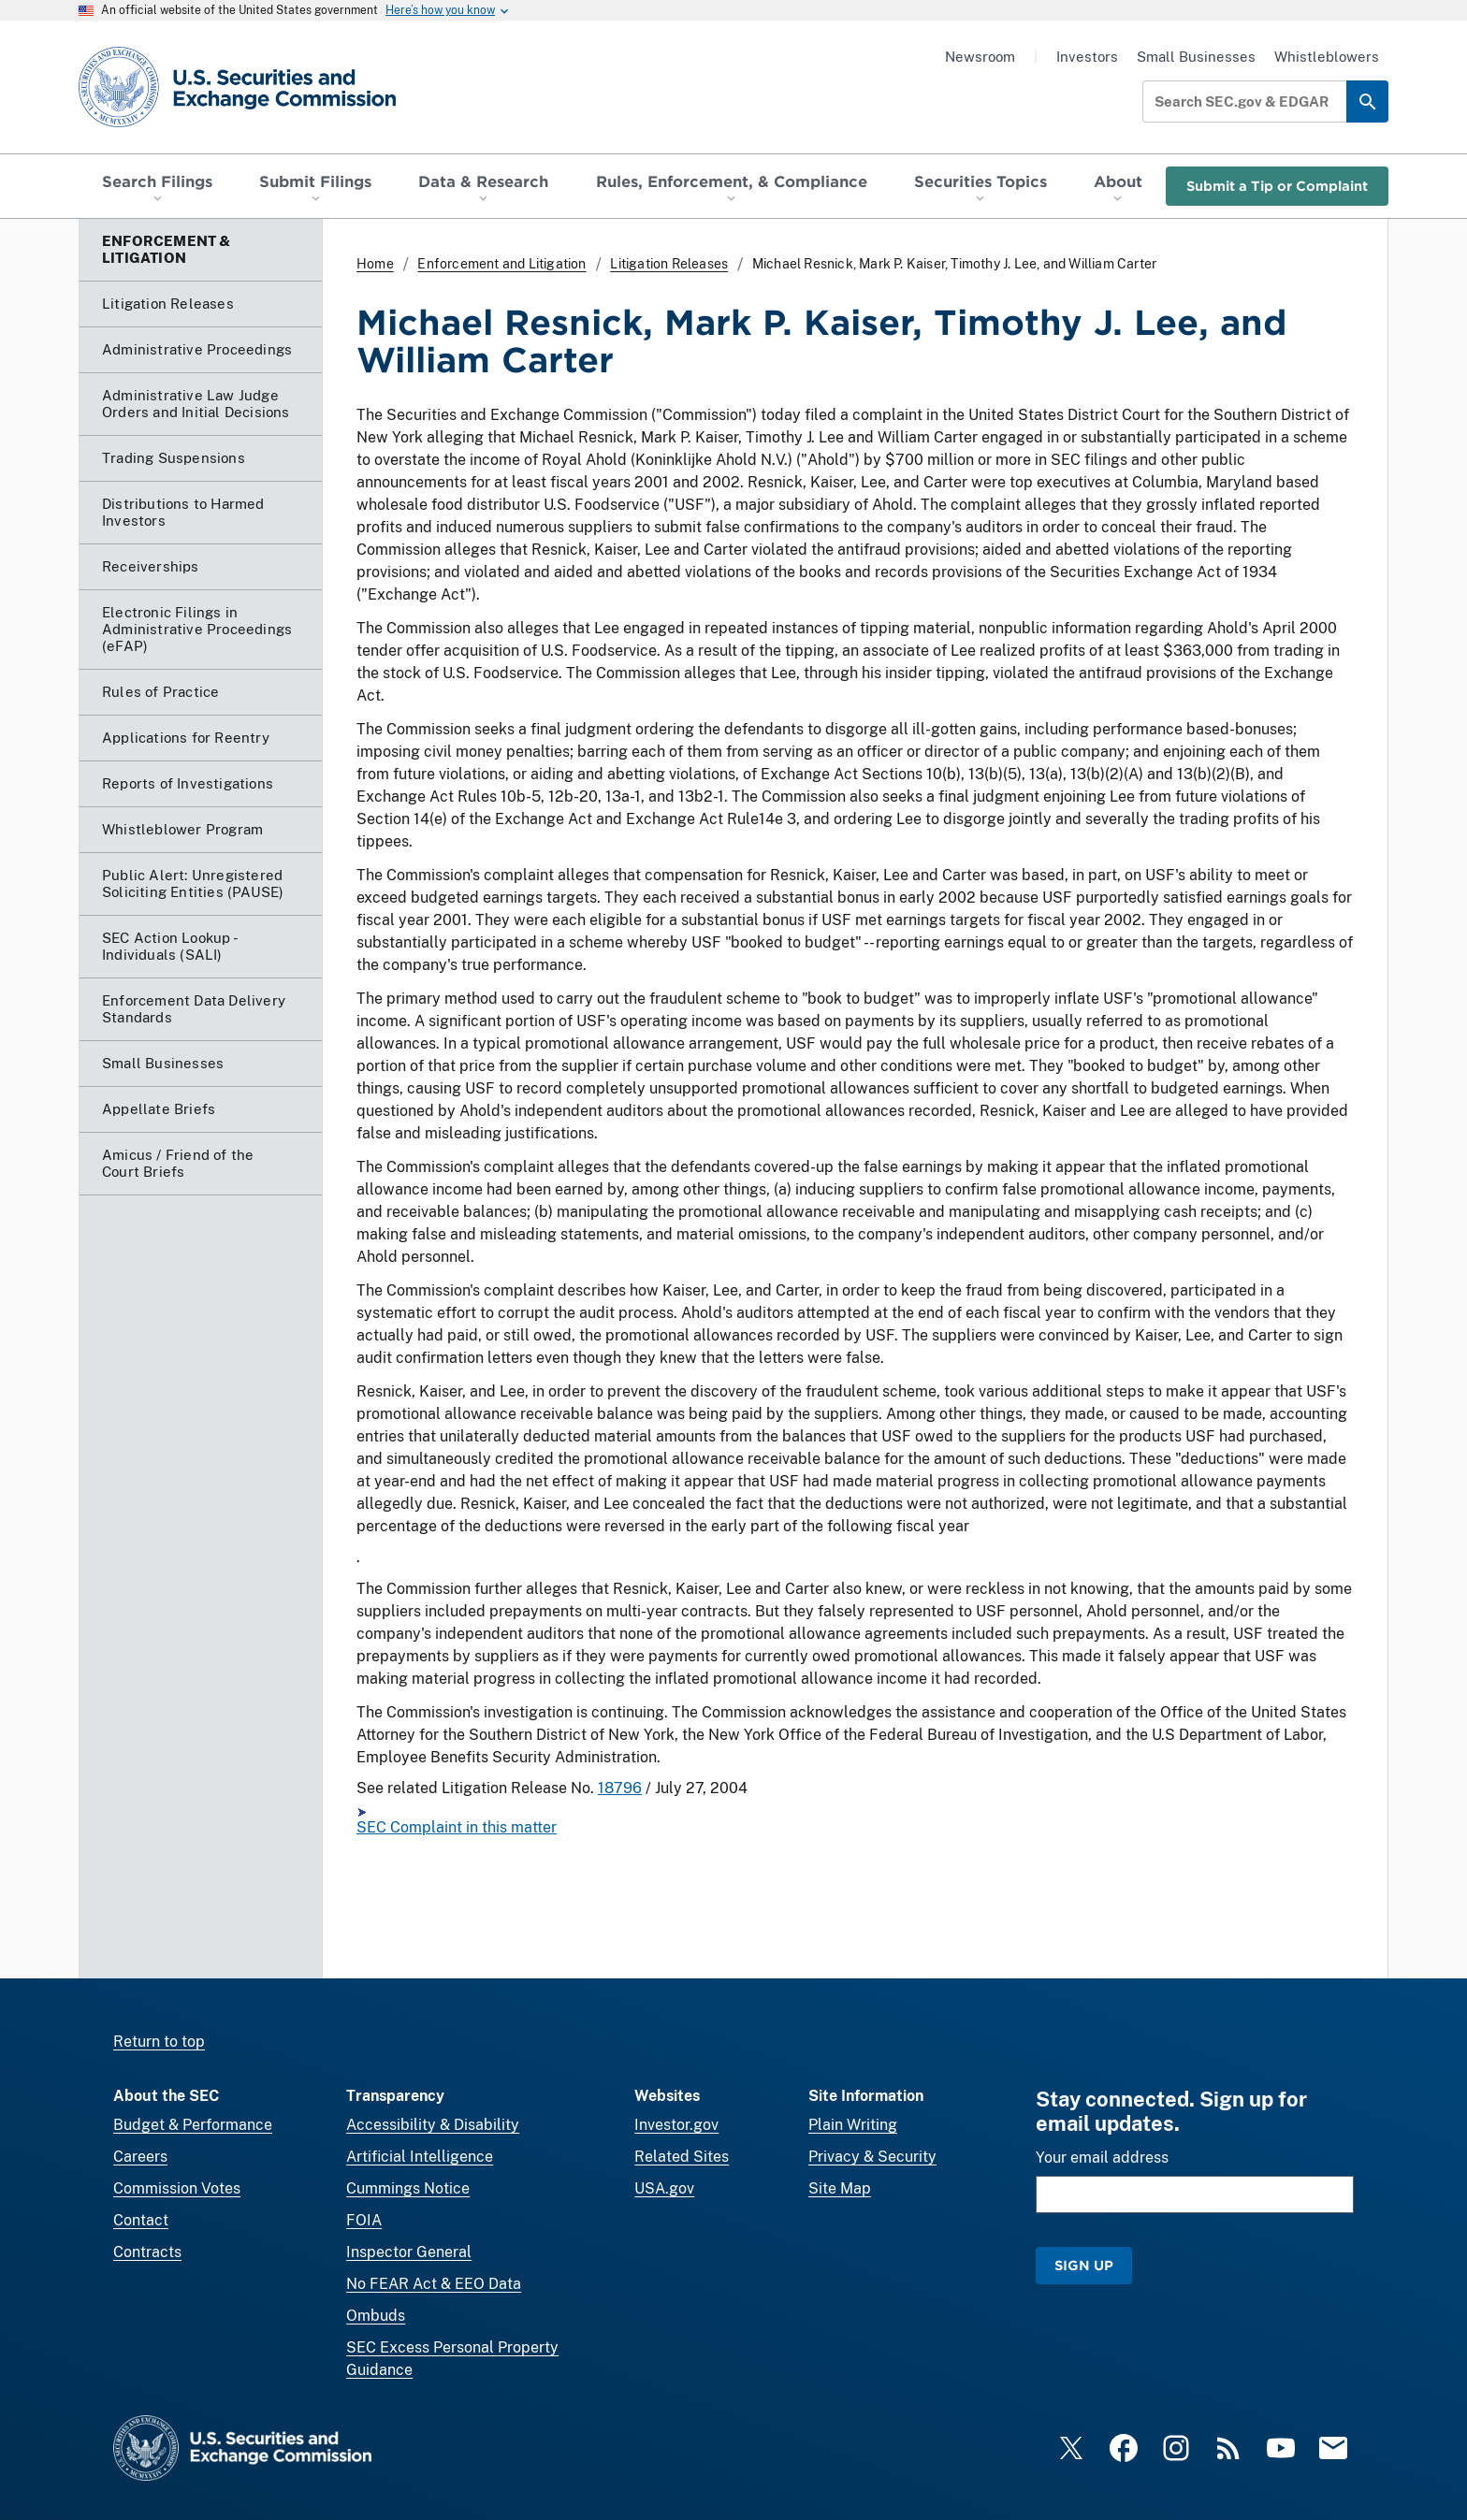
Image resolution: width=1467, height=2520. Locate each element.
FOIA (364, 2220)
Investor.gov (676, 2125)
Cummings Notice (408, 2188)
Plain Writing (852, 2125)
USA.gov (664, 2188)
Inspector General (409, 2252)
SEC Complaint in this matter (456, 1827)
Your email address (1102, 2157)
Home (375, 263)
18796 (620, 1788)
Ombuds (375, 2315)
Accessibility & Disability (432, 2125)
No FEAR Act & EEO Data (433, 2284)
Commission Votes (176, 2188)
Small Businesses (1196, 57)
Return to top (159, 2041)
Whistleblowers (1326, 57)
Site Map (839, 2188)
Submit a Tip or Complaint (1277, 186)
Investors (1087, 57)
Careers (140, 2156)
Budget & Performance (192, 2125)
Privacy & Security (872, 2156)
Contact (140, 2220)
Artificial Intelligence (419, 2156)
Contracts (147, 2252)
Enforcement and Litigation (501, 263)
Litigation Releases (669, 263)
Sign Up (1083, 2265)
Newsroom (980, 57)
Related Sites (681, 2156)
